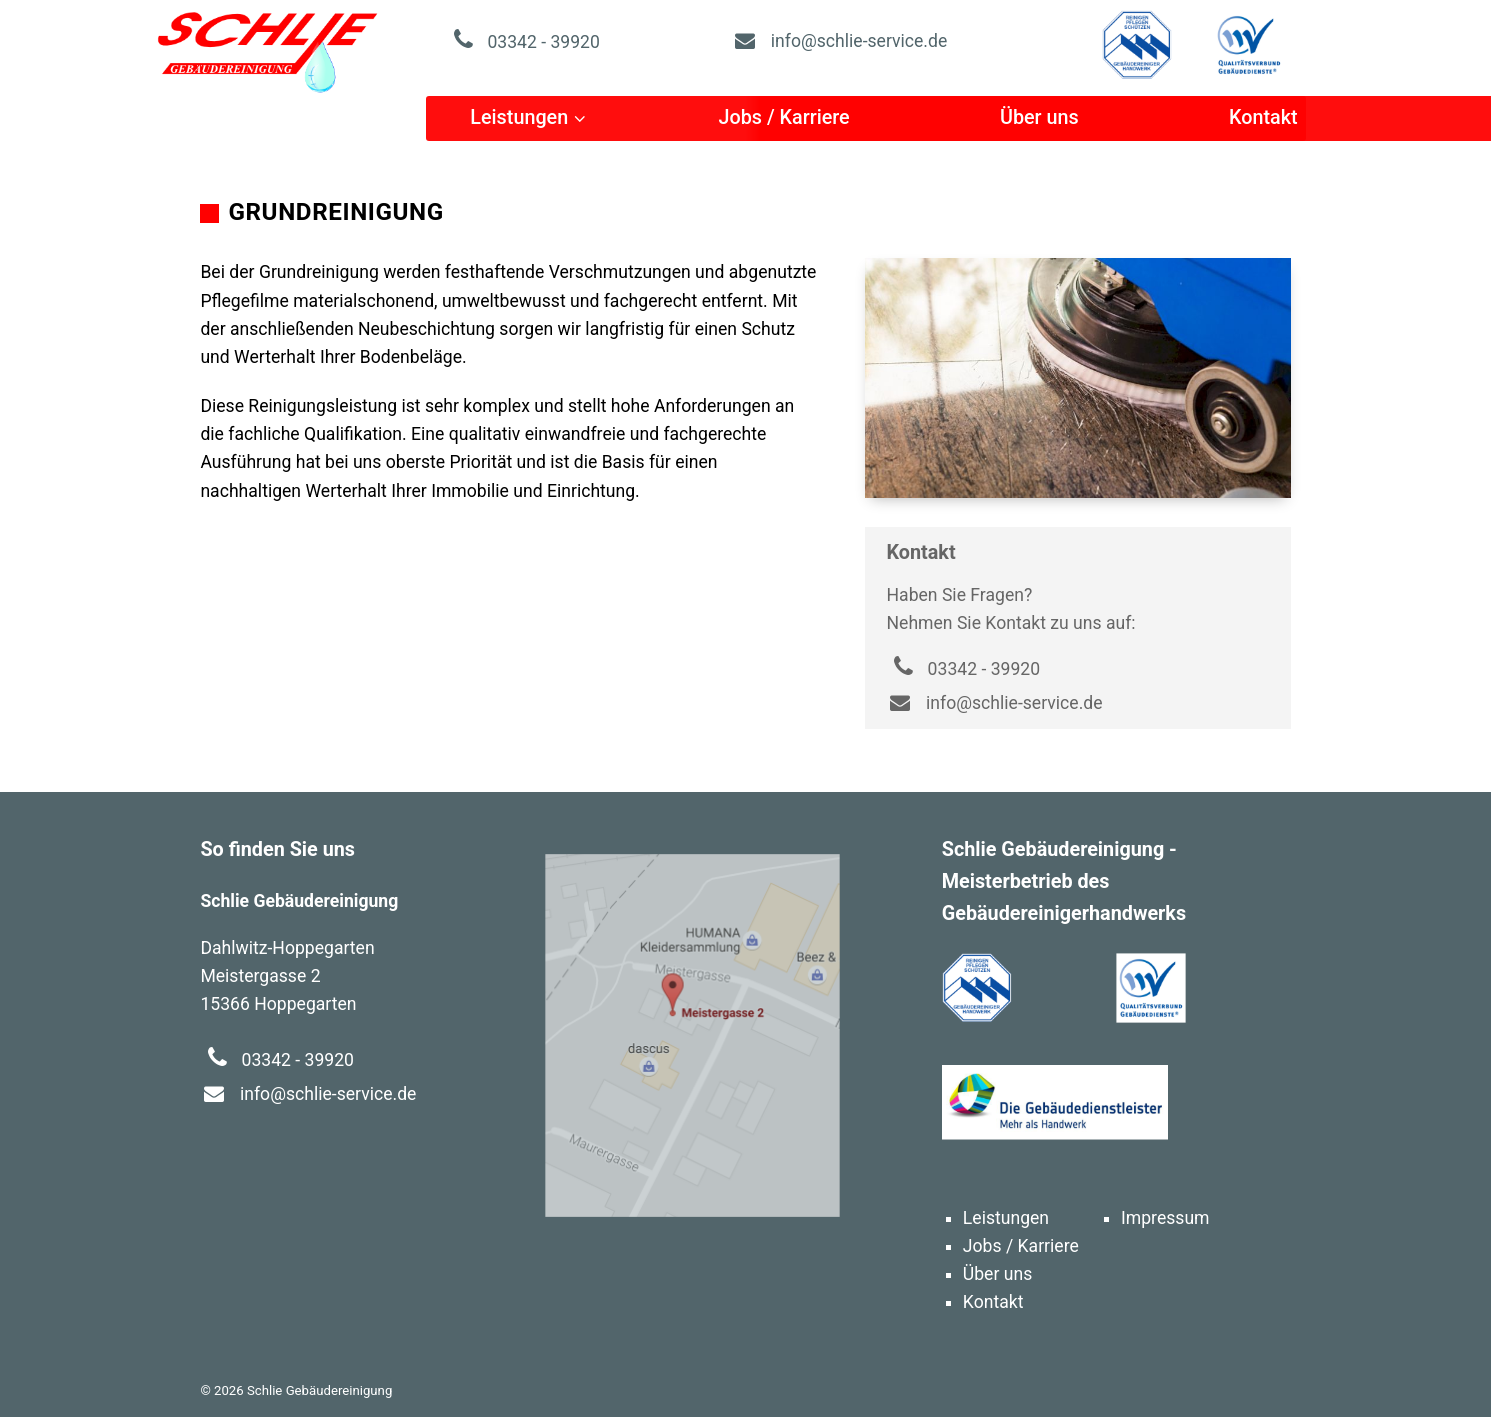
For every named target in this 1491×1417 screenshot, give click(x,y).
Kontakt (1263, 117)
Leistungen (519, 117)
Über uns (1039, 117)
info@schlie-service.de (839, 41)
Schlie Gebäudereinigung (268, 50)
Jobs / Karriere (783, 117)
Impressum (1165, 1218)
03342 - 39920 (523, 42)
